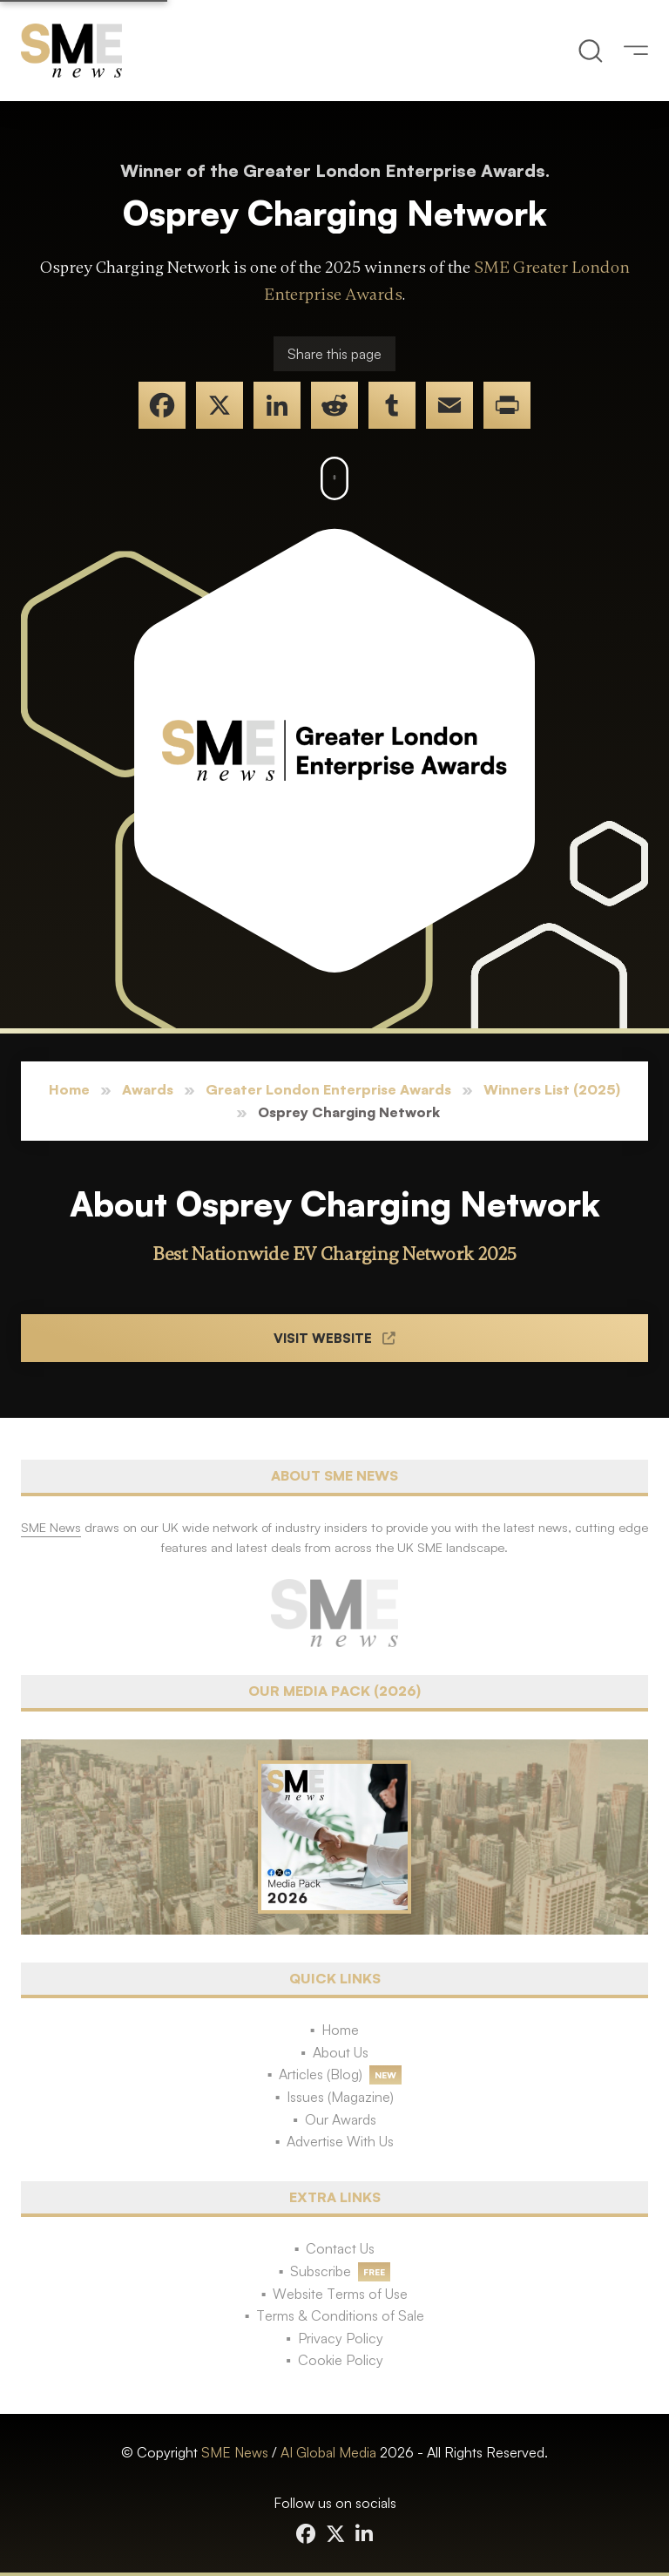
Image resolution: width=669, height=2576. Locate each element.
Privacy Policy (340, 2338)
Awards (147, 1089)
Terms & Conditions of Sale (340, 2315)
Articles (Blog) (320, 2074)
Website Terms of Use (340, 2293)
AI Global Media (328, 2452)
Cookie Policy (340, 2360)
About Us (340, 2052)
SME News (234, 2452)
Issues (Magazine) (340, 2096)
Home (69, 1089)
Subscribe (320, 2271)
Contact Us (340, 2248)
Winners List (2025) (551, 1089)
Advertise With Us (340, 2141)
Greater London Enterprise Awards (328, 1089)
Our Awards (340, 2119)
